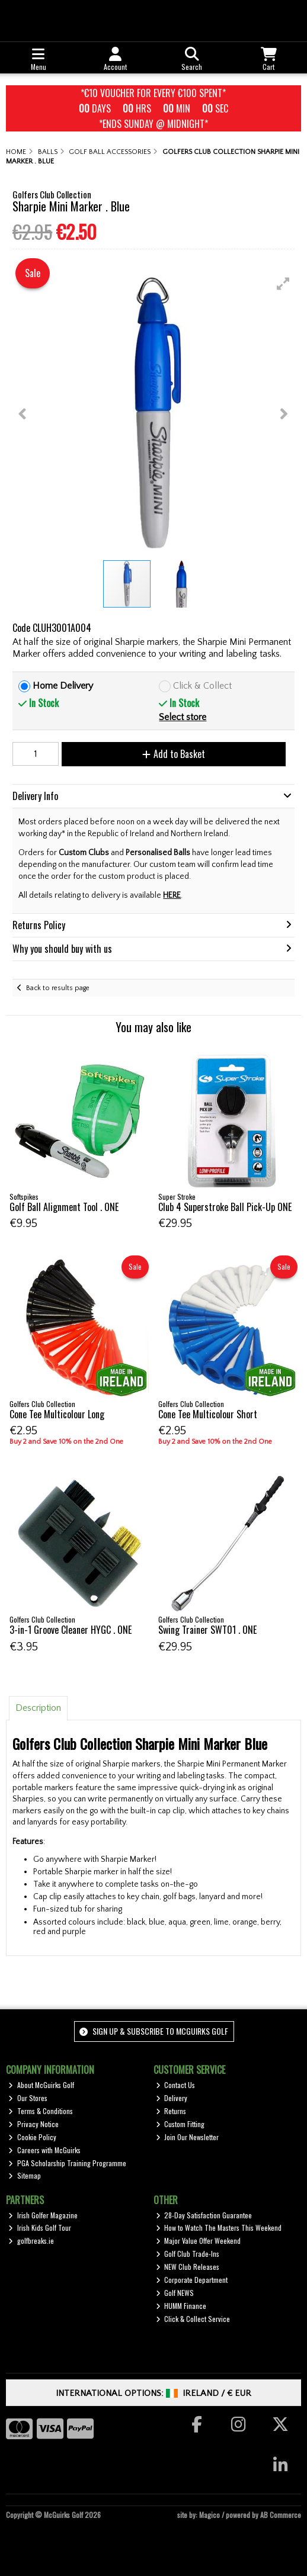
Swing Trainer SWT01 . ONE (207, 1630)
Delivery (172, 2098)
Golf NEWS (175, 2293)
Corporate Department (192, 2280)
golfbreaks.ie (31, 2240)
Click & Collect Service (193, 2319)
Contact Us (176, 2085)
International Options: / (154, 2393)
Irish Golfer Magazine (43, 2215)
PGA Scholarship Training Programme (67, 2163)
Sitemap (24, 2175)
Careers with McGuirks (44, 2150)
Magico (209, 2515)
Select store (182, 717)
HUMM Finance (181, 2306)
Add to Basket (173, 754)
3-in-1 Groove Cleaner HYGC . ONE (70, 1630)
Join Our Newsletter (187, 2137)
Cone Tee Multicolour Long (56, 1414)
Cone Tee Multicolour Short (207, 1414)
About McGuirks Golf (41, 2085)
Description (38, 1708)
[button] (283, 283)
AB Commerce (280, 2515)
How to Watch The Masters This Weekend (219, 2227)
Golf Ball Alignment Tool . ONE (64, 1207)
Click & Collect (202, 685)
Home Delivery (63, 685)
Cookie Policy (32, 2137)
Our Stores (27, 2098)
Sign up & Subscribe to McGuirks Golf (153, 2031)
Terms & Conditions (40, 2111)
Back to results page (57, 988)
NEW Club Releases (188, 2267)
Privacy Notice (33, 2124)
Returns (171, 2111)
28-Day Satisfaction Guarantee (204, 2215)
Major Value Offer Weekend (198, 2240)
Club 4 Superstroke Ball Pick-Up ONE (225, 1207)
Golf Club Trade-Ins (188, 2254)
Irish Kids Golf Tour (39, 2227)
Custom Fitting (180, 2124)
